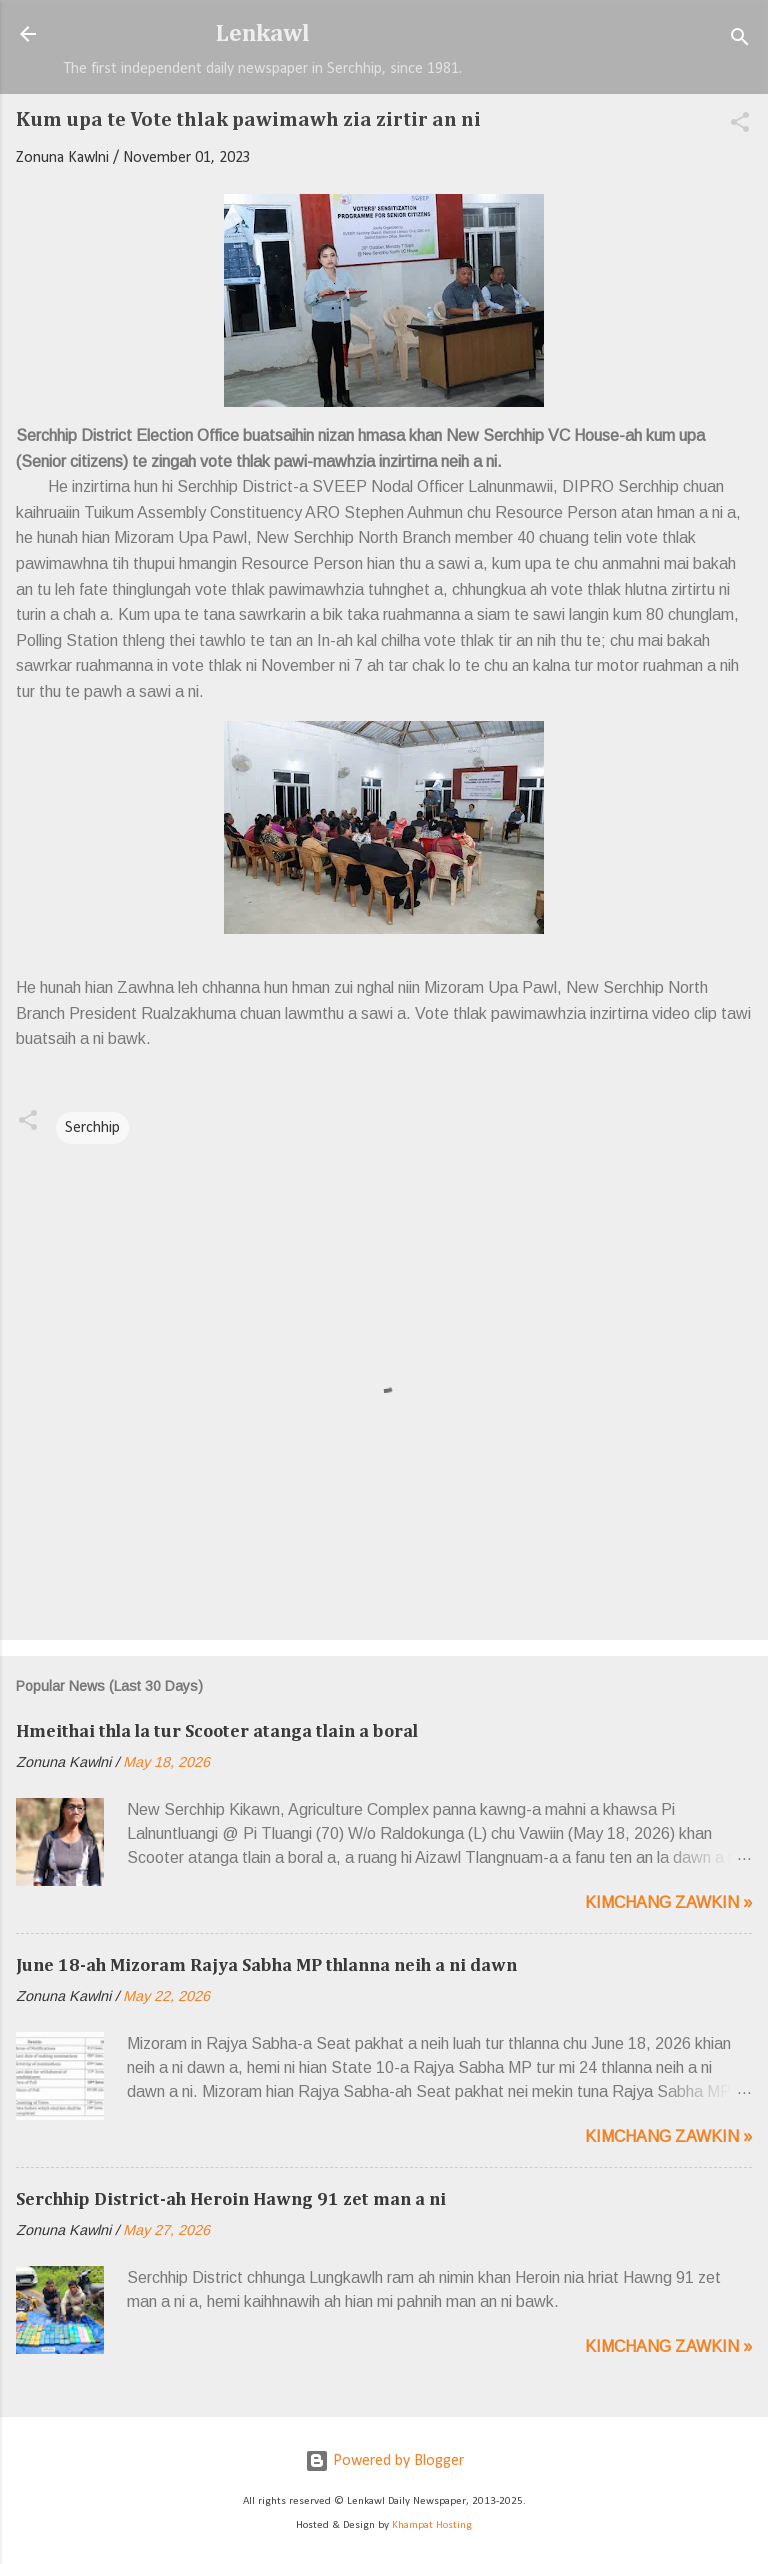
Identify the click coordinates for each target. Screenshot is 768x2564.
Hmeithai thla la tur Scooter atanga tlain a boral (217, 1732)
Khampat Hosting (432, 2525)
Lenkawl (263, 34)
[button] (740, 126)
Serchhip (92, 1128)
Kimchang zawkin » (668, 1902)
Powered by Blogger (384, 2461)
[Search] (740, 40)
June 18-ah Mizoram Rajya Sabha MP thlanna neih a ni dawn (266, 1966)
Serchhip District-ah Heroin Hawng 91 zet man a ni (231, 2200)
